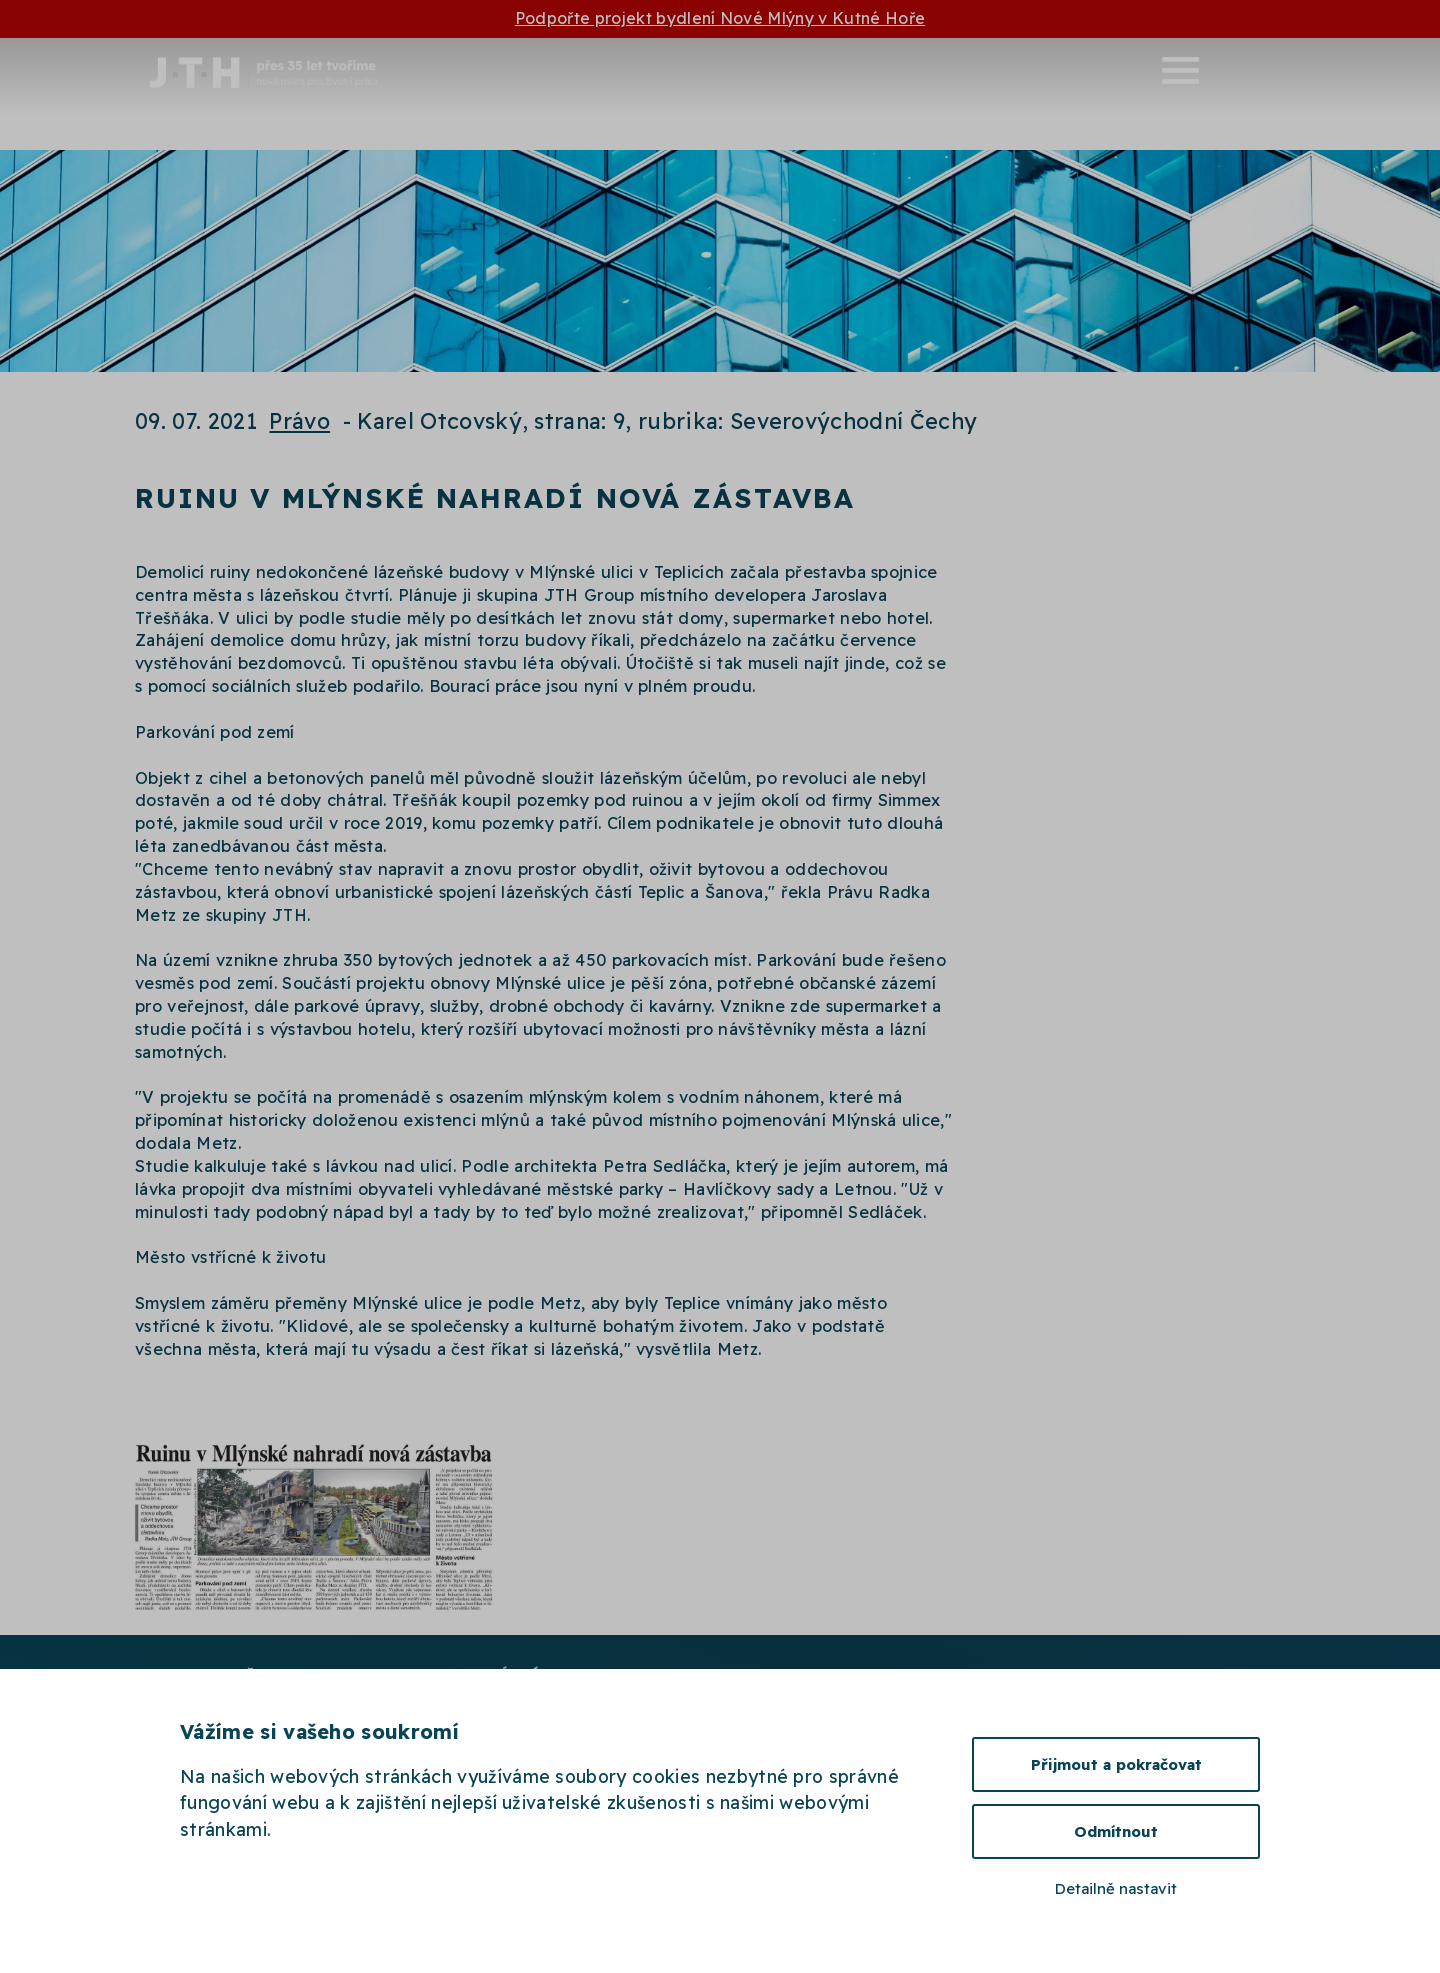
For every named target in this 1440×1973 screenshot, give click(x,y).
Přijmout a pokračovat (1116, 1764)
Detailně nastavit (1116, 1888)
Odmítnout (1116, 1831)
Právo (299, 420)
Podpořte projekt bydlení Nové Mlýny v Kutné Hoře (720, 18)
